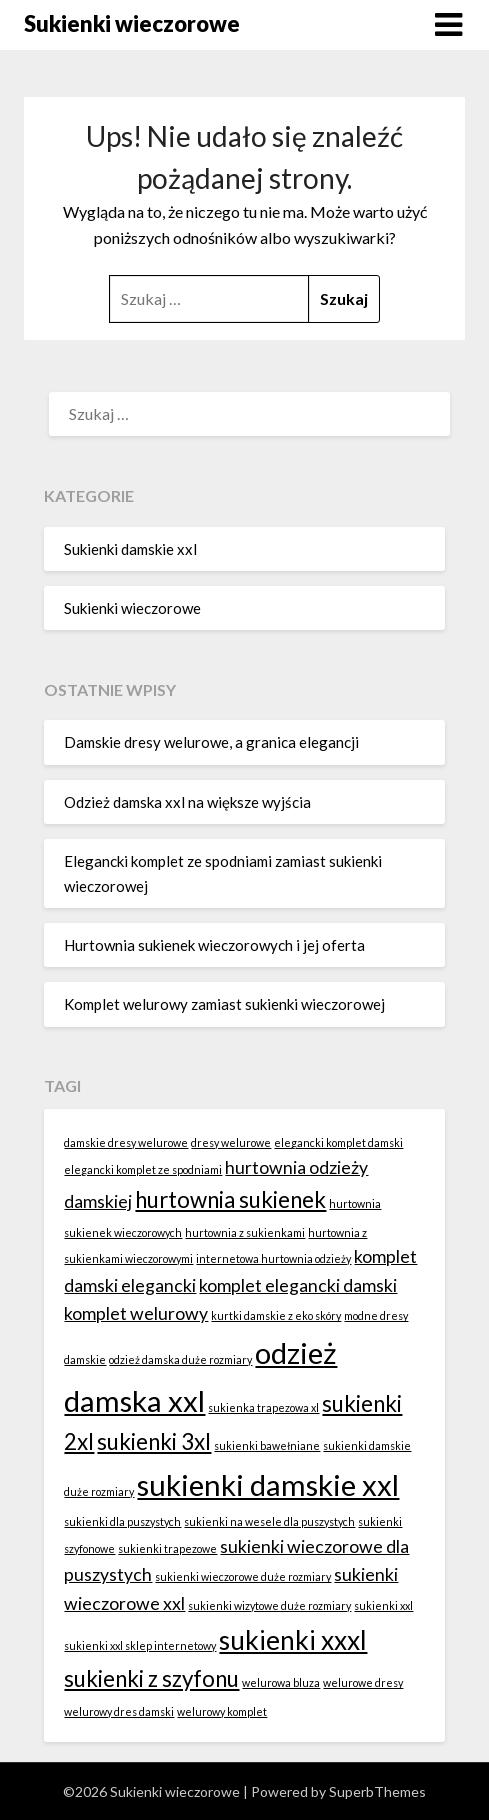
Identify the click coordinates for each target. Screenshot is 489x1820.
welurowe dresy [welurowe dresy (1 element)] (363, 1682)
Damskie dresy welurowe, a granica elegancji (211, 742)
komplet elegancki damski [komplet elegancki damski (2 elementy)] (298, 1285)
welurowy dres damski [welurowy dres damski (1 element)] (119, 1711)
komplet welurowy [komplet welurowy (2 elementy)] (136, 1313)
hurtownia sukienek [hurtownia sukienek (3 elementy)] (230, 1199)
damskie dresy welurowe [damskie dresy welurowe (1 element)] (126, 1142)
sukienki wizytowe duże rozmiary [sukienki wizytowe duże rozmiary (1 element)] (269, 1605)
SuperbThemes (377, 1791)
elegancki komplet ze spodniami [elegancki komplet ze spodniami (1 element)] (143, 1169)
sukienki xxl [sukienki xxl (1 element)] (383, 1605)
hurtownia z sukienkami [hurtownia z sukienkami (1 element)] (245, 1232)
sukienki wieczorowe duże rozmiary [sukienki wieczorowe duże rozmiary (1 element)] (243, 1576)
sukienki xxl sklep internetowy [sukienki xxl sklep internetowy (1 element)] (140, 1645)
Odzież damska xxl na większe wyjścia (187, 802)
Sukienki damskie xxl (130, 549)
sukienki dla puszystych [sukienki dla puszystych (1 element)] (122, 1521)
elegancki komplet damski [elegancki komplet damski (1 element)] (338, 1142)
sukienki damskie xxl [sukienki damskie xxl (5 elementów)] (268, 1484)
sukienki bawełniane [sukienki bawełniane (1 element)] (267, 1445)
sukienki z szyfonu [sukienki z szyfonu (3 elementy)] (151, 1678)
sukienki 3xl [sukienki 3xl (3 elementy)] (154, 1441)
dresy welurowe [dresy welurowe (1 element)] (231, 1142)
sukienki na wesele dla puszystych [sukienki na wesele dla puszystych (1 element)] (269, 1521)
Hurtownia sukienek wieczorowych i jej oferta (214, 945)
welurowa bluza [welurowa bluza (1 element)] (281, 1682)
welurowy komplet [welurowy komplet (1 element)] (222, 1711)
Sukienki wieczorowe (132, 23)
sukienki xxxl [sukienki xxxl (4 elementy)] (293, 1640)
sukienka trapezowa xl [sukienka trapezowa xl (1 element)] (263, 1407)
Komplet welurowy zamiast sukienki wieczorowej (224, 1004)
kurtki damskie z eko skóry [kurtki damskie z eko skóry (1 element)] (276, 1315)
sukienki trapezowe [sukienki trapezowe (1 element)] (167, 1548)
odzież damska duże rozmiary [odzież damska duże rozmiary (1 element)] (180, 1359)
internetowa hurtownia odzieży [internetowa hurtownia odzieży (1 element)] (273, 1258)
